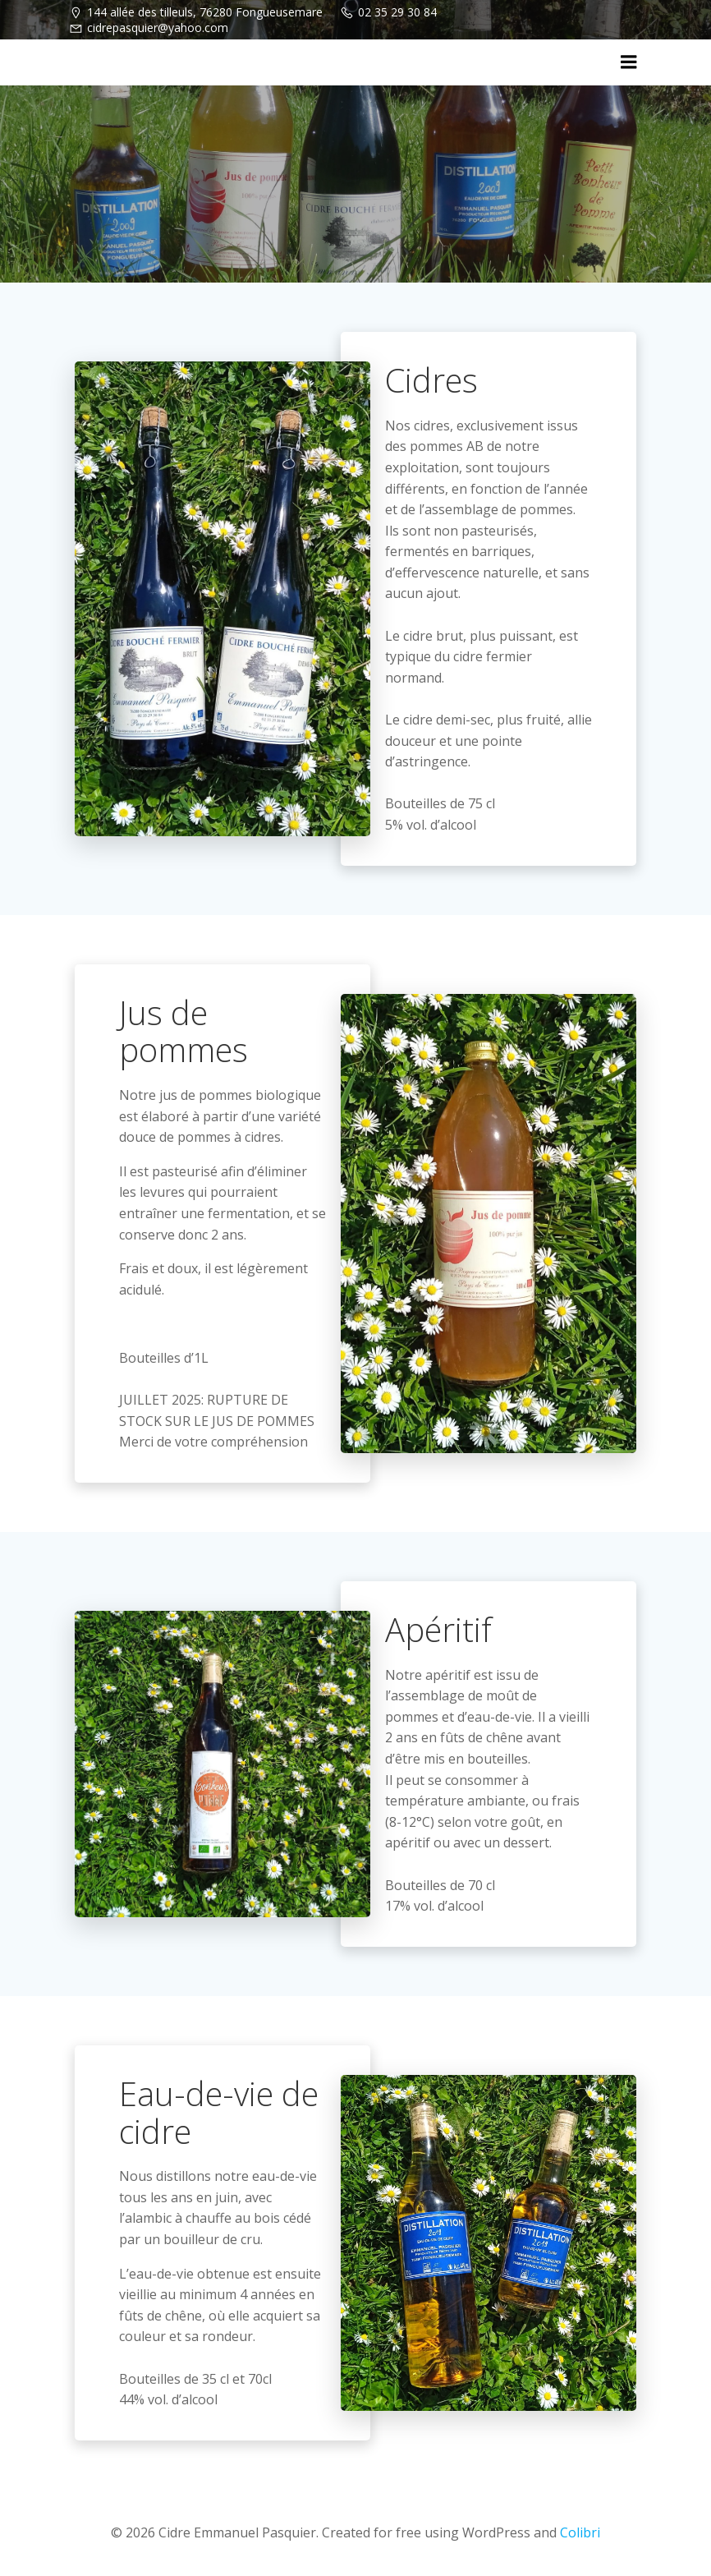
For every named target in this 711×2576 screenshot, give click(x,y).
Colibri (580, 2532)
